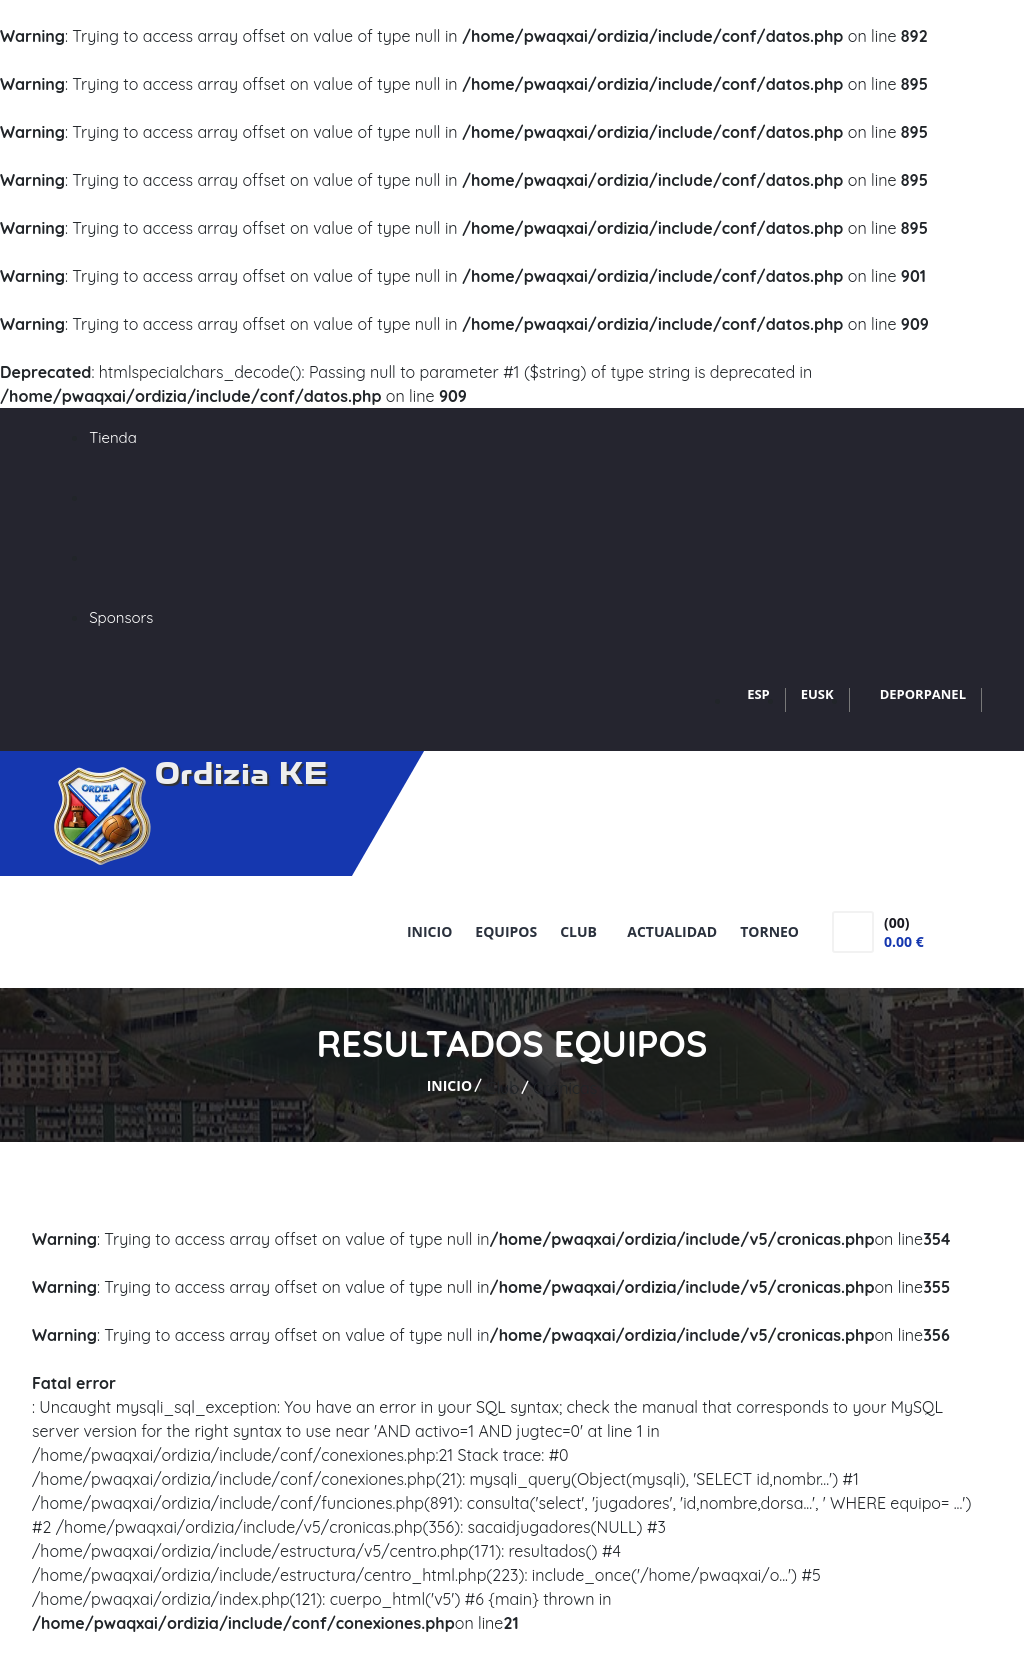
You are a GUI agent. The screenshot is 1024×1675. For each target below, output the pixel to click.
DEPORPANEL (923, 694)
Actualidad (672, 931)
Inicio (429, 931)
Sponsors (121, 617)
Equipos (506, 931)
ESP (758, 694)
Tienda (113, 437)
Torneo (769, 931)
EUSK (817, 694)
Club (582, 931)
